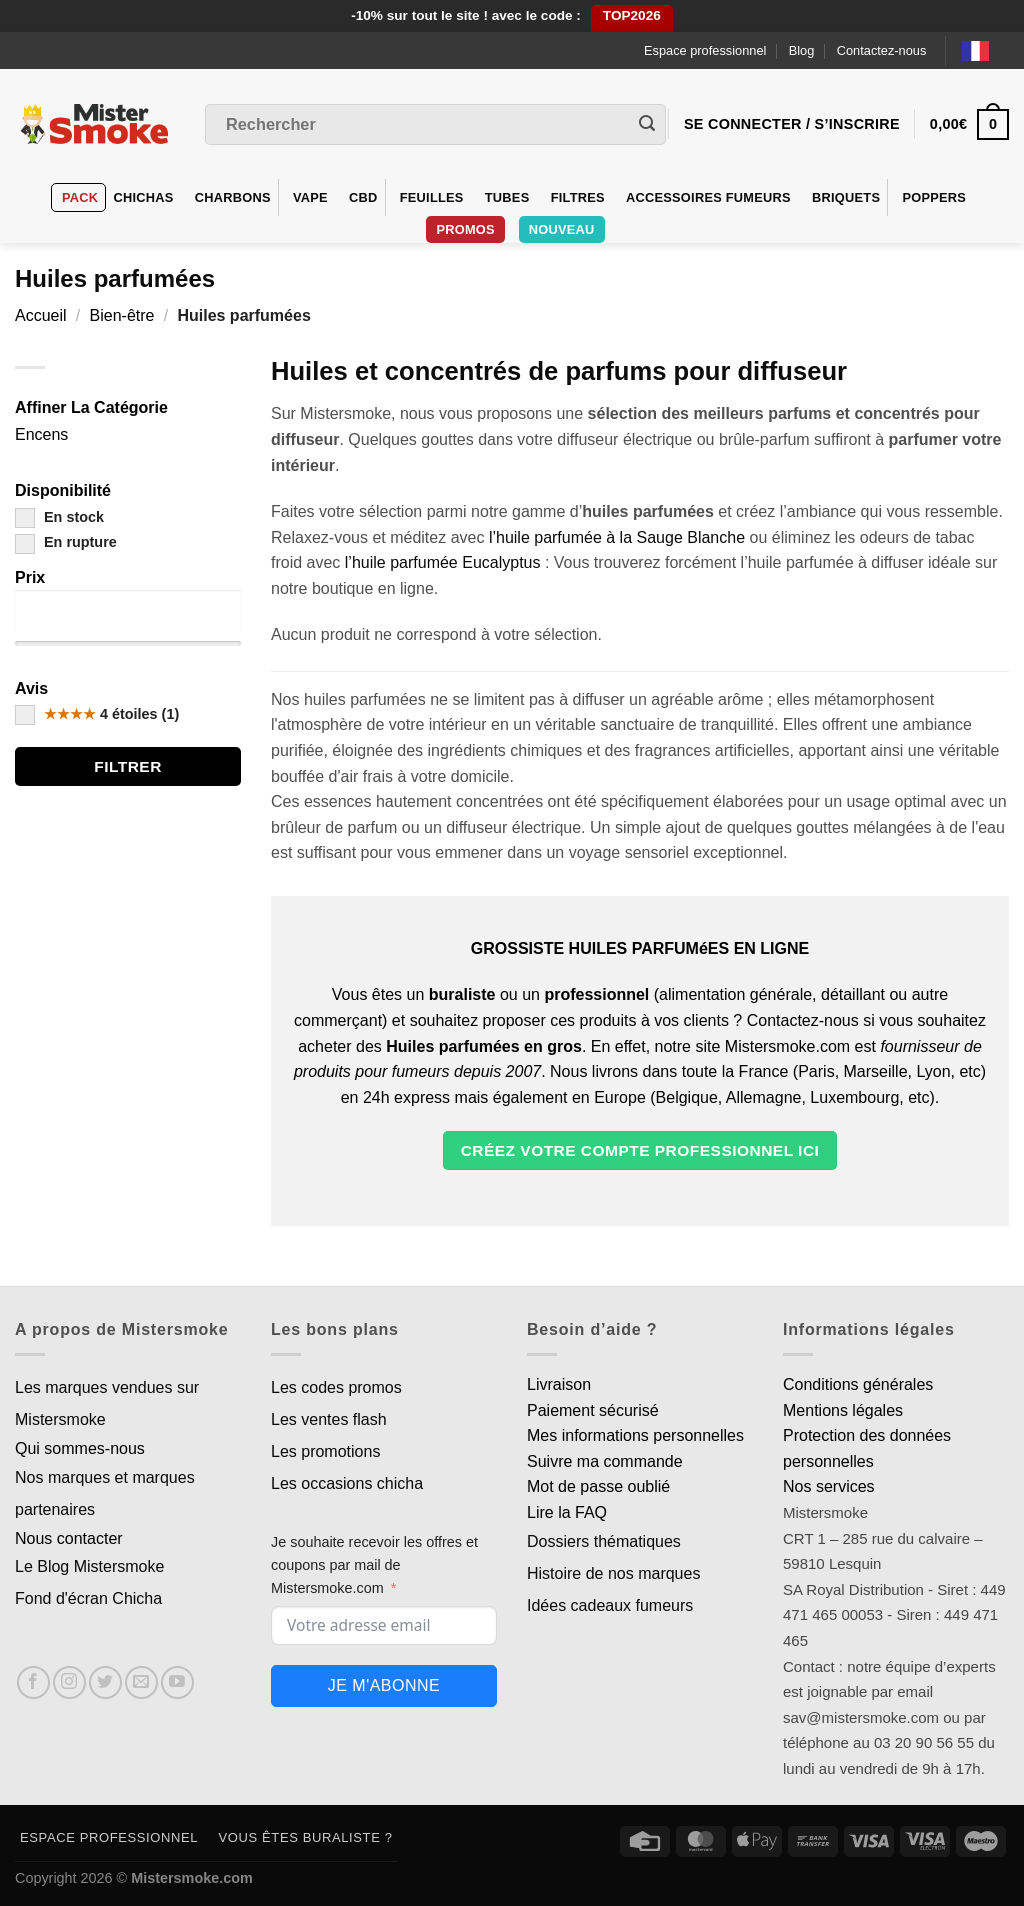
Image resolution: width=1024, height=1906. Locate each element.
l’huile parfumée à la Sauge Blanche (617, 537)
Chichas (143, 197)
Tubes (507, 197)
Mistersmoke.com (192, 1878)
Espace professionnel (705, 50)
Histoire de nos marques (613, 1573)
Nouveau (562, 229)
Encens (41, 434)
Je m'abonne (384, 1685)
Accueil (41, 315)
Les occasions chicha (347, 1483)
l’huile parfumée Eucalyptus (443, 562)
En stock (59, 517)
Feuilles (432, 197)
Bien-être (122, 315)
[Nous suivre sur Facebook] (33, 1682)
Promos (465, 229)
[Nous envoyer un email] (141, 1682)
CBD (363, 197)
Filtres (578, 197)
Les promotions (325, 1451)
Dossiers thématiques (604, 1541)
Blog (802, 50)
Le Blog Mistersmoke (89, 1566)
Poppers (934, 197)
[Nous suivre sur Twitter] (105, 1682)
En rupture (66, 542)
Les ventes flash (329, 1419)
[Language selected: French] (985, 50)
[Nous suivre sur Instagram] (69, 1682)
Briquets (846, 197)
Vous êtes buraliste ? (306, 1837)
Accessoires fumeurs (708, 197)
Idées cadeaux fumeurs (610, 1605)
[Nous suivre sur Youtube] (177, 1682)
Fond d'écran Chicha (88, 1598)
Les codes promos (336, 1387)
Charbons (233, 197)
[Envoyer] (647, 125)
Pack (80, 197)
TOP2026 (632, 15)
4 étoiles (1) (97, 714)
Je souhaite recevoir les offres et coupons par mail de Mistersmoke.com (374, 1565)
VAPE (310, 197)
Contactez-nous (882, 50)
